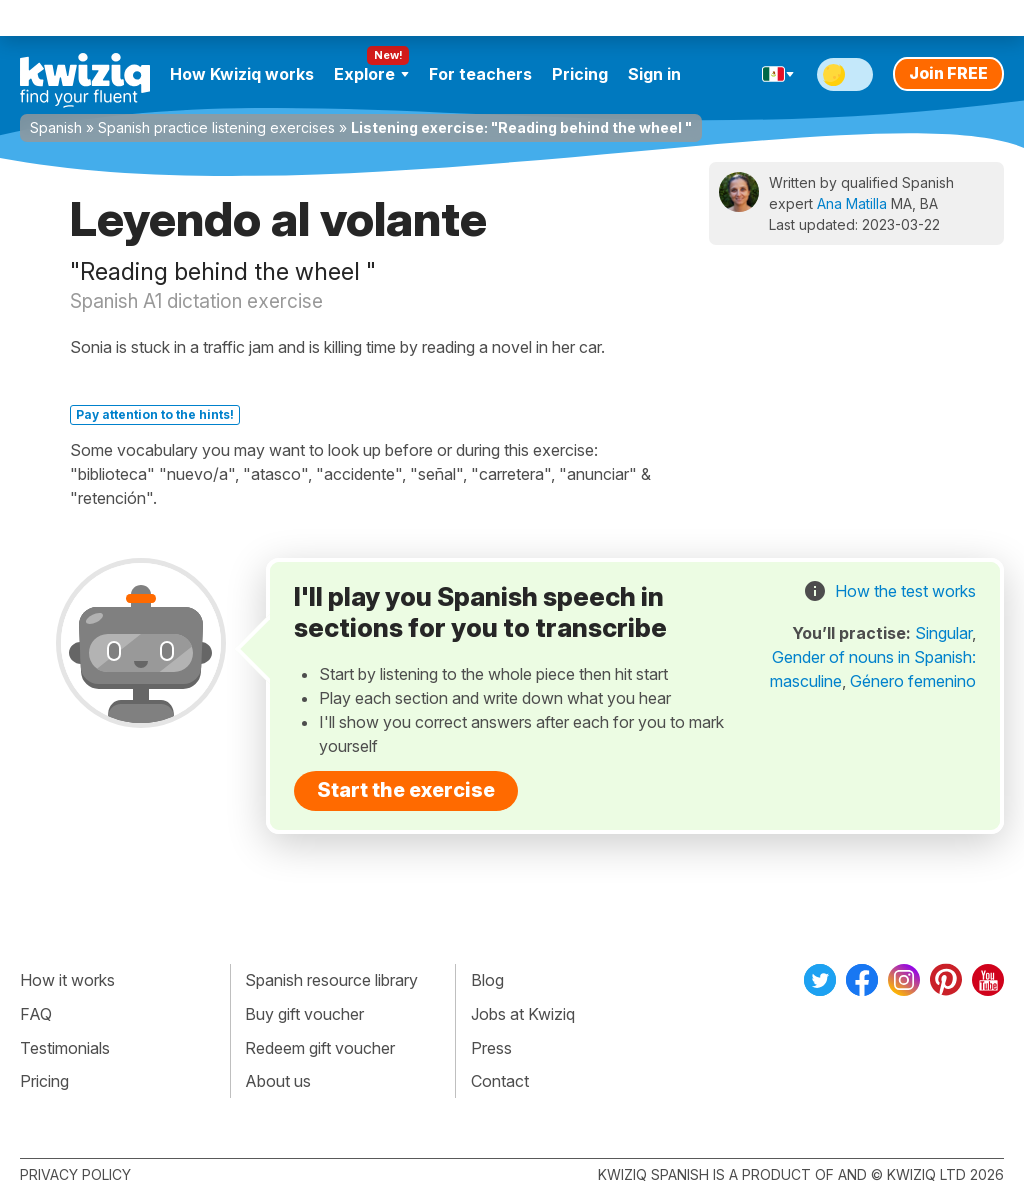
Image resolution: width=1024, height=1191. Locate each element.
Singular (943, 633)
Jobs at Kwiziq (523, 1014)
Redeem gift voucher (320, 1048)
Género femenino (913, 681)
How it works (67, 980)
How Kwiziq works (242, 74)
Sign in (654, 74)
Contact (500, 1081)
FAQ (36, 1014)
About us (278, 1081)
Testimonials (65, 1048)
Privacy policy (75, 1174)
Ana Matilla (852, 203)
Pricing (580, 74)
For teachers (480, 74)
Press (491, 1048)
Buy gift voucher (304, 1014)
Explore (371, 74)
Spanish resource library (331, 980)
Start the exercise (406, 790)
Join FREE (948, 73)
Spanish (56, 127)
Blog (487, 980)
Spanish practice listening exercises (216, 127)
